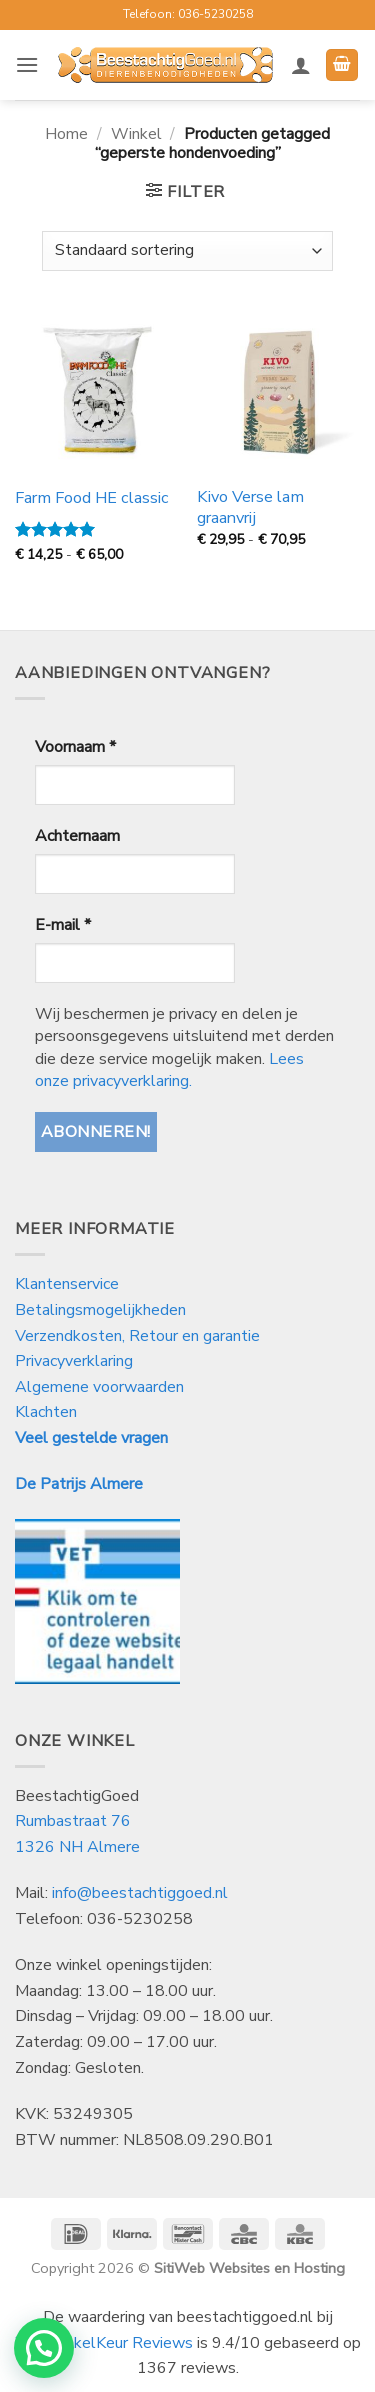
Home (66, 134)
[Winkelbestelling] (187, 251)
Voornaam (75, 747)
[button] (27, 64)
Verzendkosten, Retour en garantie (137, 1336)
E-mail (63, 925)
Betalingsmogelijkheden (100, 1310)
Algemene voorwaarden (99, 1387)
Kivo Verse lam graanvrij (250, 508)
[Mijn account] (301, 65)
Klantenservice (69, 1284)
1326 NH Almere (77, 1847)
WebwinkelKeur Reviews (104, 2343)
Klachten (46, 1412)
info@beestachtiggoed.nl (140, 1893)
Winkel (136, 134)
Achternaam (77, 836)
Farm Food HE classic (92, 498)
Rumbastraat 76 (73, 1821)
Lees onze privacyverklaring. (169, 1070)
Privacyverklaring (74, 1361)
